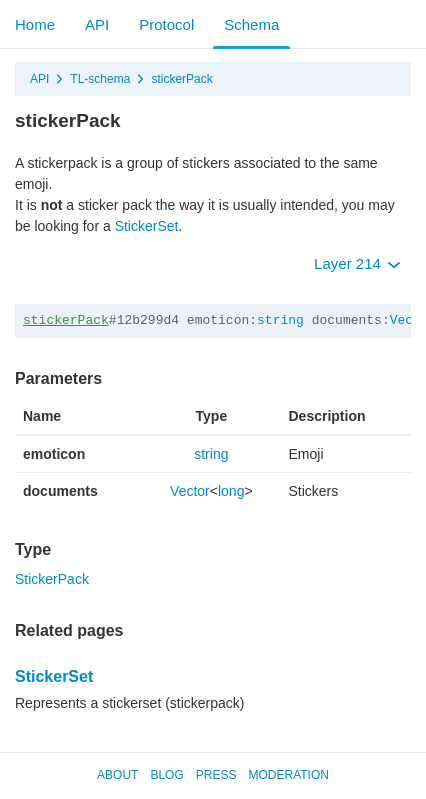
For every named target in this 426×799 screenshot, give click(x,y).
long (231, 491)
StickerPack (52, 579)
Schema (251, 24)
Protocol (166, 24)
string (280, 320)
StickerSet (147, 226)
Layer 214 (357, 263)
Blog (166, 775)
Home (35, 24)
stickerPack (181, 79)
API (97, 24)
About (117, 775)
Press (216, 775)
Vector (190, 491)
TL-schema (100, 79)
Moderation (288, 775)
